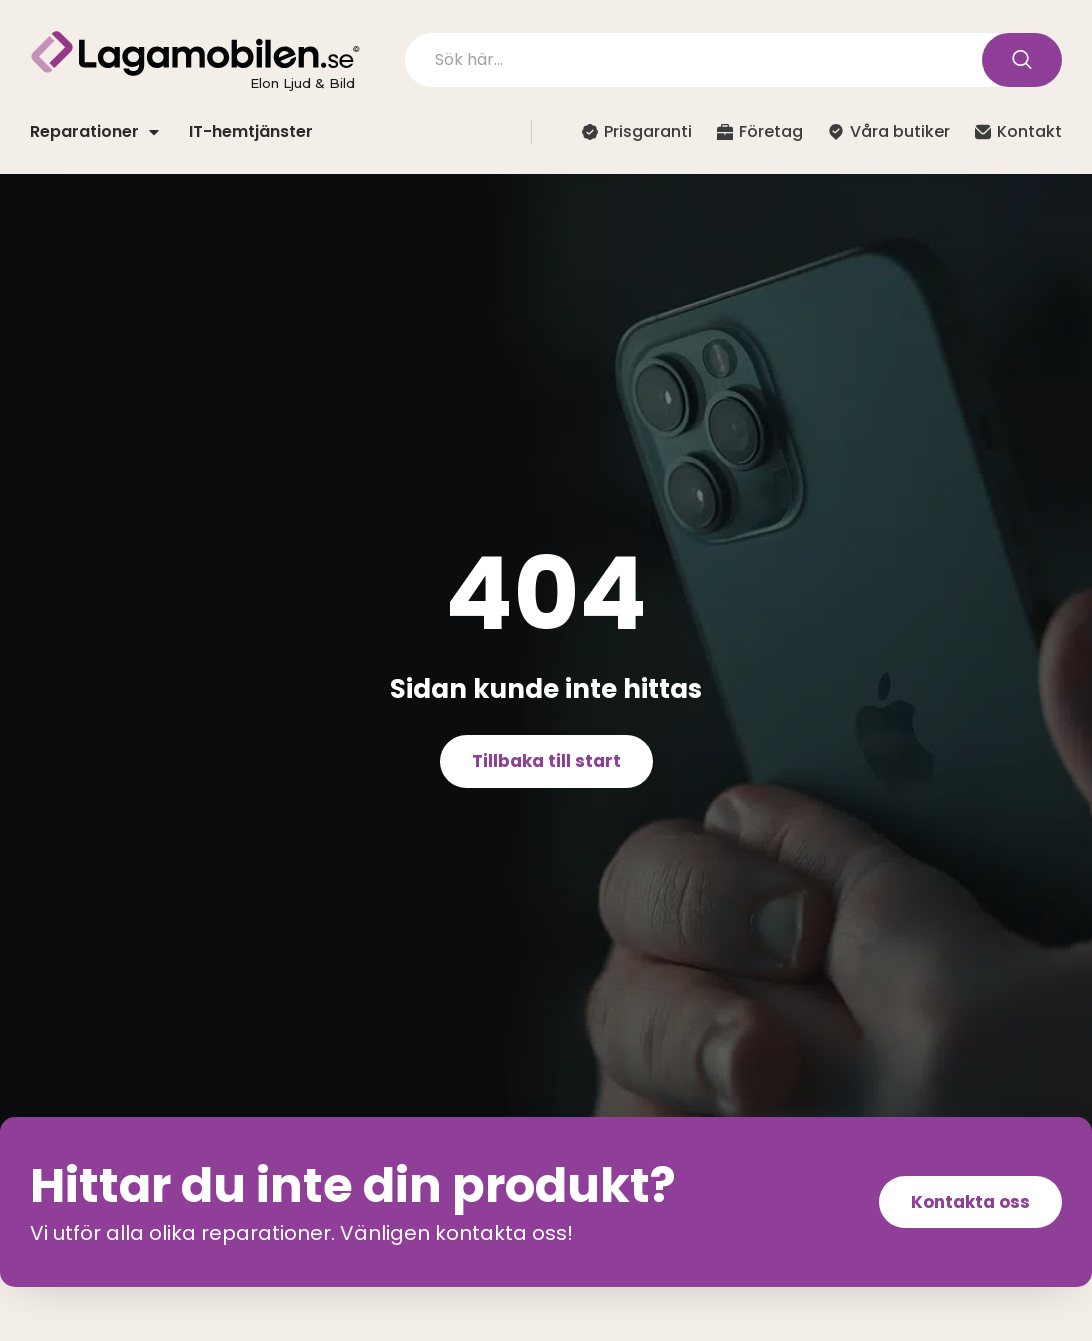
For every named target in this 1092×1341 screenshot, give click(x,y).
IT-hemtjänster (251, 131)
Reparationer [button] (94, 131)
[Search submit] (1022, 60)
